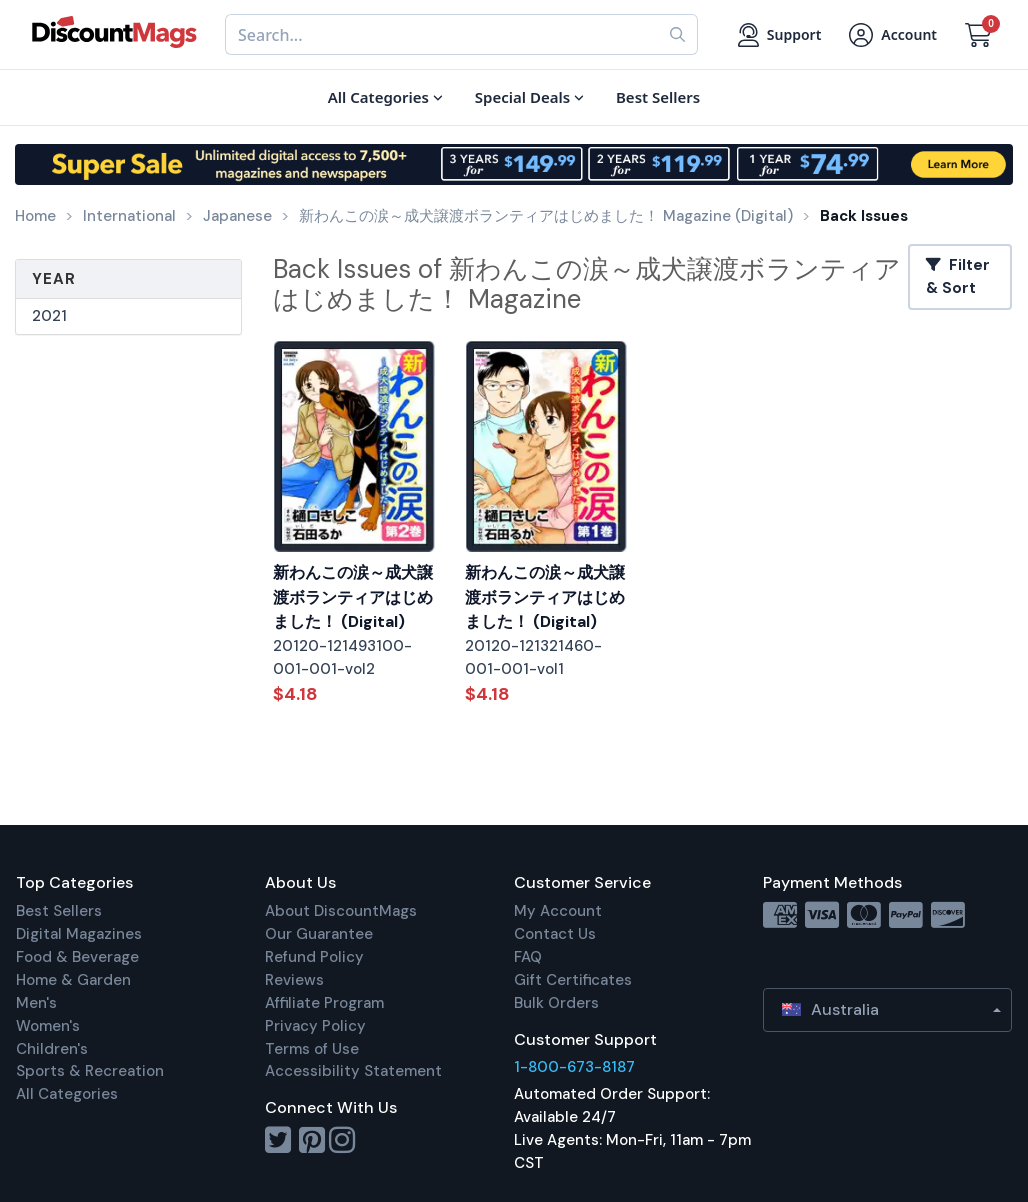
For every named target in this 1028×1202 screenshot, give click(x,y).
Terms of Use (312, 1049)
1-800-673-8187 (574, 1067)
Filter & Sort (958, 276)
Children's (52, 1049)
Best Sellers (59, 911)
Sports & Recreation (90, 1071)
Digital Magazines (79, 934)
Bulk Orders (556, 1003)
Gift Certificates (573, 980)
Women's (48, 1026)
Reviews (294, 980)
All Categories (67, 1094)
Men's (36, 1003)
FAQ (528, 957)
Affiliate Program (324, 1003)
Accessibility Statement (353, 1071)
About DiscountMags (341, 911)
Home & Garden (73, 980)
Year (54, 279)
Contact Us (555, 934)
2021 (49, 316)
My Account (558, 911)
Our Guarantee (319, 934)
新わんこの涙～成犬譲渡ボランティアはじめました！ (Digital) (353, 597)
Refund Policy (314, 957)
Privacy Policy (315, 1026)
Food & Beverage (77, 957)
